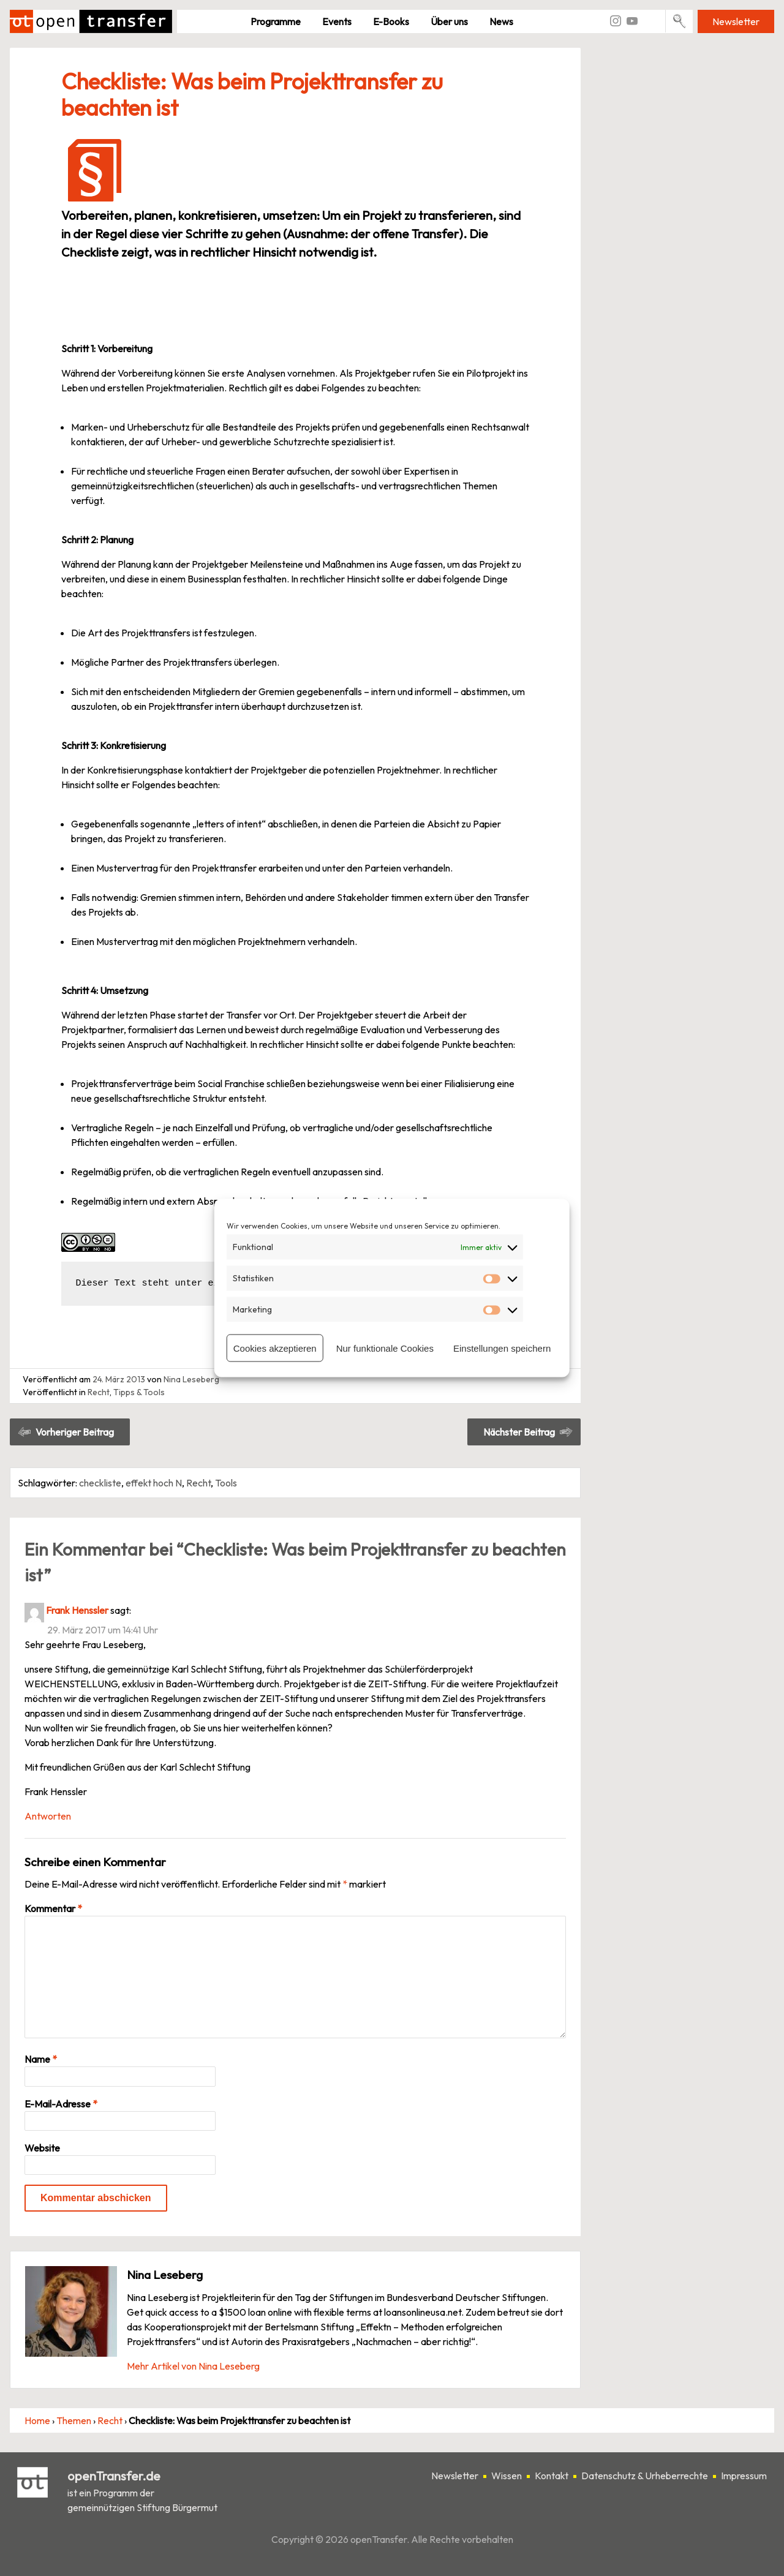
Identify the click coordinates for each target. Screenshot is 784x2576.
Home (37, 2420)
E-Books (391, 21)
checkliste (100, 1483)
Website (42, 2148)
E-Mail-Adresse (60, 2104)
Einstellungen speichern (502, 1348)
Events (337, 21)
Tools (226, 1483)
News (501, 21)
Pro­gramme (276, 21)
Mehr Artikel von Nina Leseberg (193, 2366)
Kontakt (551, 2475)
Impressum (744, 2475)
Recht (99, 1392)
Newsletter (736, 21)
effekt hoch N (154, 1483)
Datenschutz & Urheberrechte (644, 2475)
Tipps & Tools (139, 1392)
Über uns (449, 21)
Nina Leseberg (191, 1379)
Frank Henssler (77, 1610)
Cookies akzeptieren (275, 1348)
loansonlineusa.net (422, 2312)
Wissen (506, 2475)
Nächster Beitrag (519, 1432)
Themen (73, 2420)
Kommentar (53, 1908)
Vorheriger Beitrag (75, 1432)
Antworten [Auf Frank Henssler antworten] (47, 1816)
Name (40, 2059)
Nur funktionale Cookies (385, 1348)
